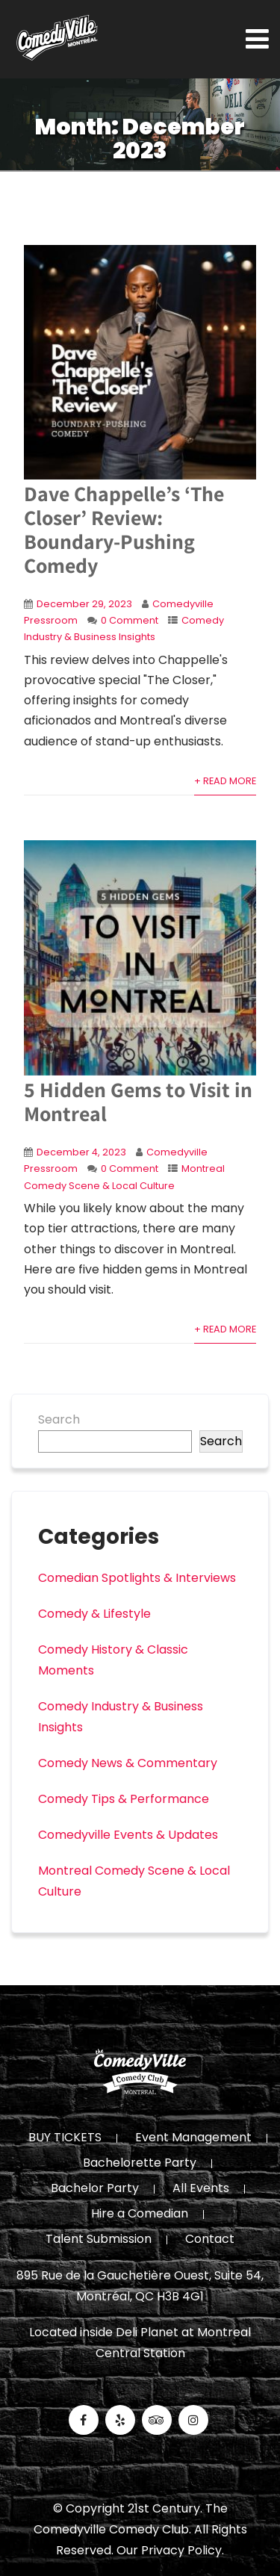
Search (59, 1419)
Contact (209, 2239)
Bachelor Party (95, 2189)
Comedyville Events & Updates (128, 1834)
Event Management (193, 2138)
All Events (200, 2189)
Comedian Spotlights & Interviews (137, 1577)
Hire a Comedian (139, 2214)
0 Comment (129, 620)
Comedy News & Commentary (127, 1763)
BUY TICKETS (65, 2138)
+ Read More (225, 781)
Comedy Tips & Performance (123, 1798)
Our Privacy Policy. (170, 2550)
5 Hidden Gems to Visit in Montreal (138, 1101)
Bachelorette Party (139, 2163)
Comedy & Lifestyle (94, 1613)
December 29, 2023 (84, 604)
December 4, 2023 (81, 1152)
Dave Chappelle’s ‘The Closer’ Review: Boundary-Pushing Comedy (124, 529)
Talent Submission (99, 2239)
